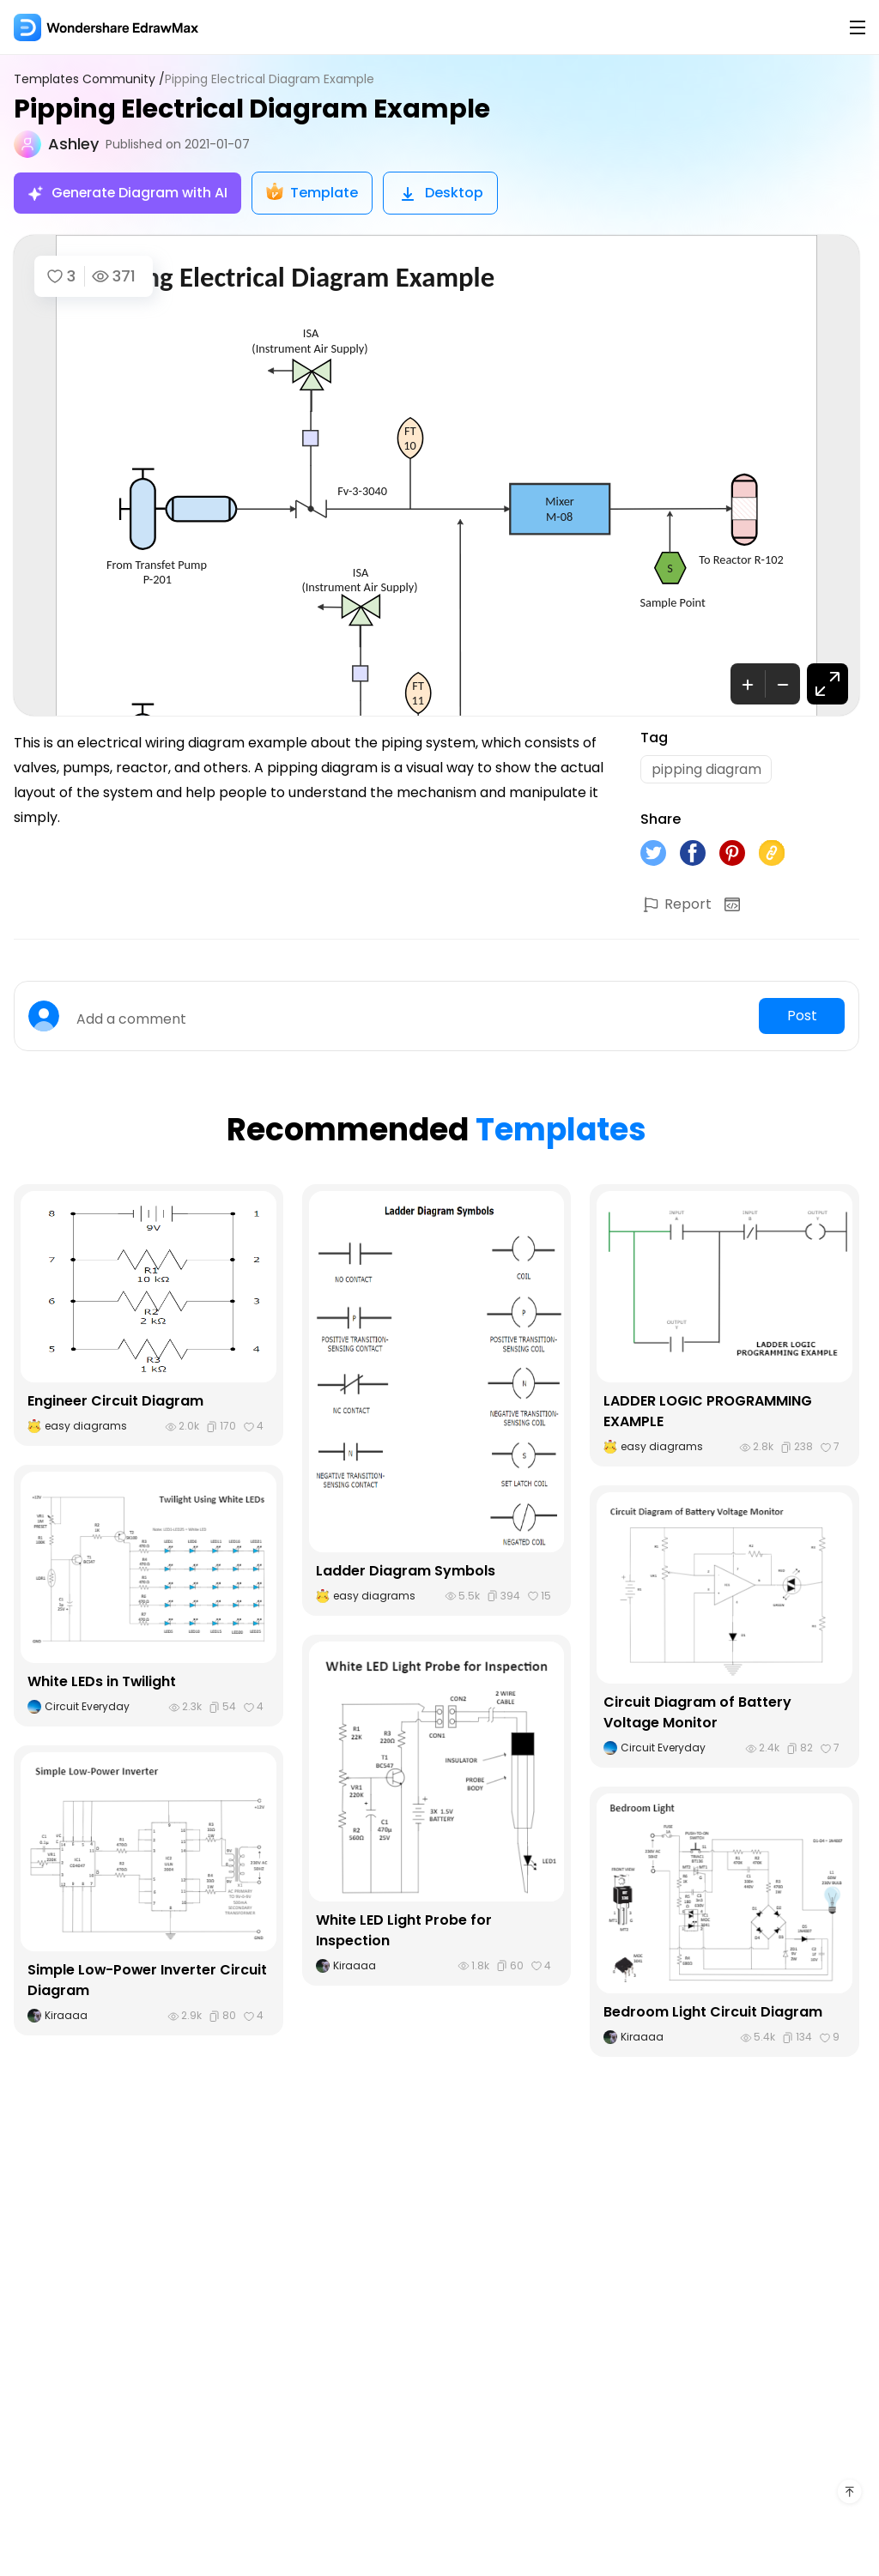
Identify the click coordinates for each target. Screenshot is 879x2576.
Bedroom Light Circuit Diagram (712, 2013)
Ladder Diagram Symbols (405, 1571)
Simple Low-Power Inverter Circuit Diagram (148, 1981)
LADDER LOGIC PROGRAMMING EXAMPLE (707, 1412)
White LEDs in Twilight (102, 1682)
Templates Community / (89, 79)
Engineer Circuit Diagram (115, 1402)
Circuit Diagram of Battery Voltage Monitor (697, 1713)
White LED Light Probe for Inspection (404, 1931)
